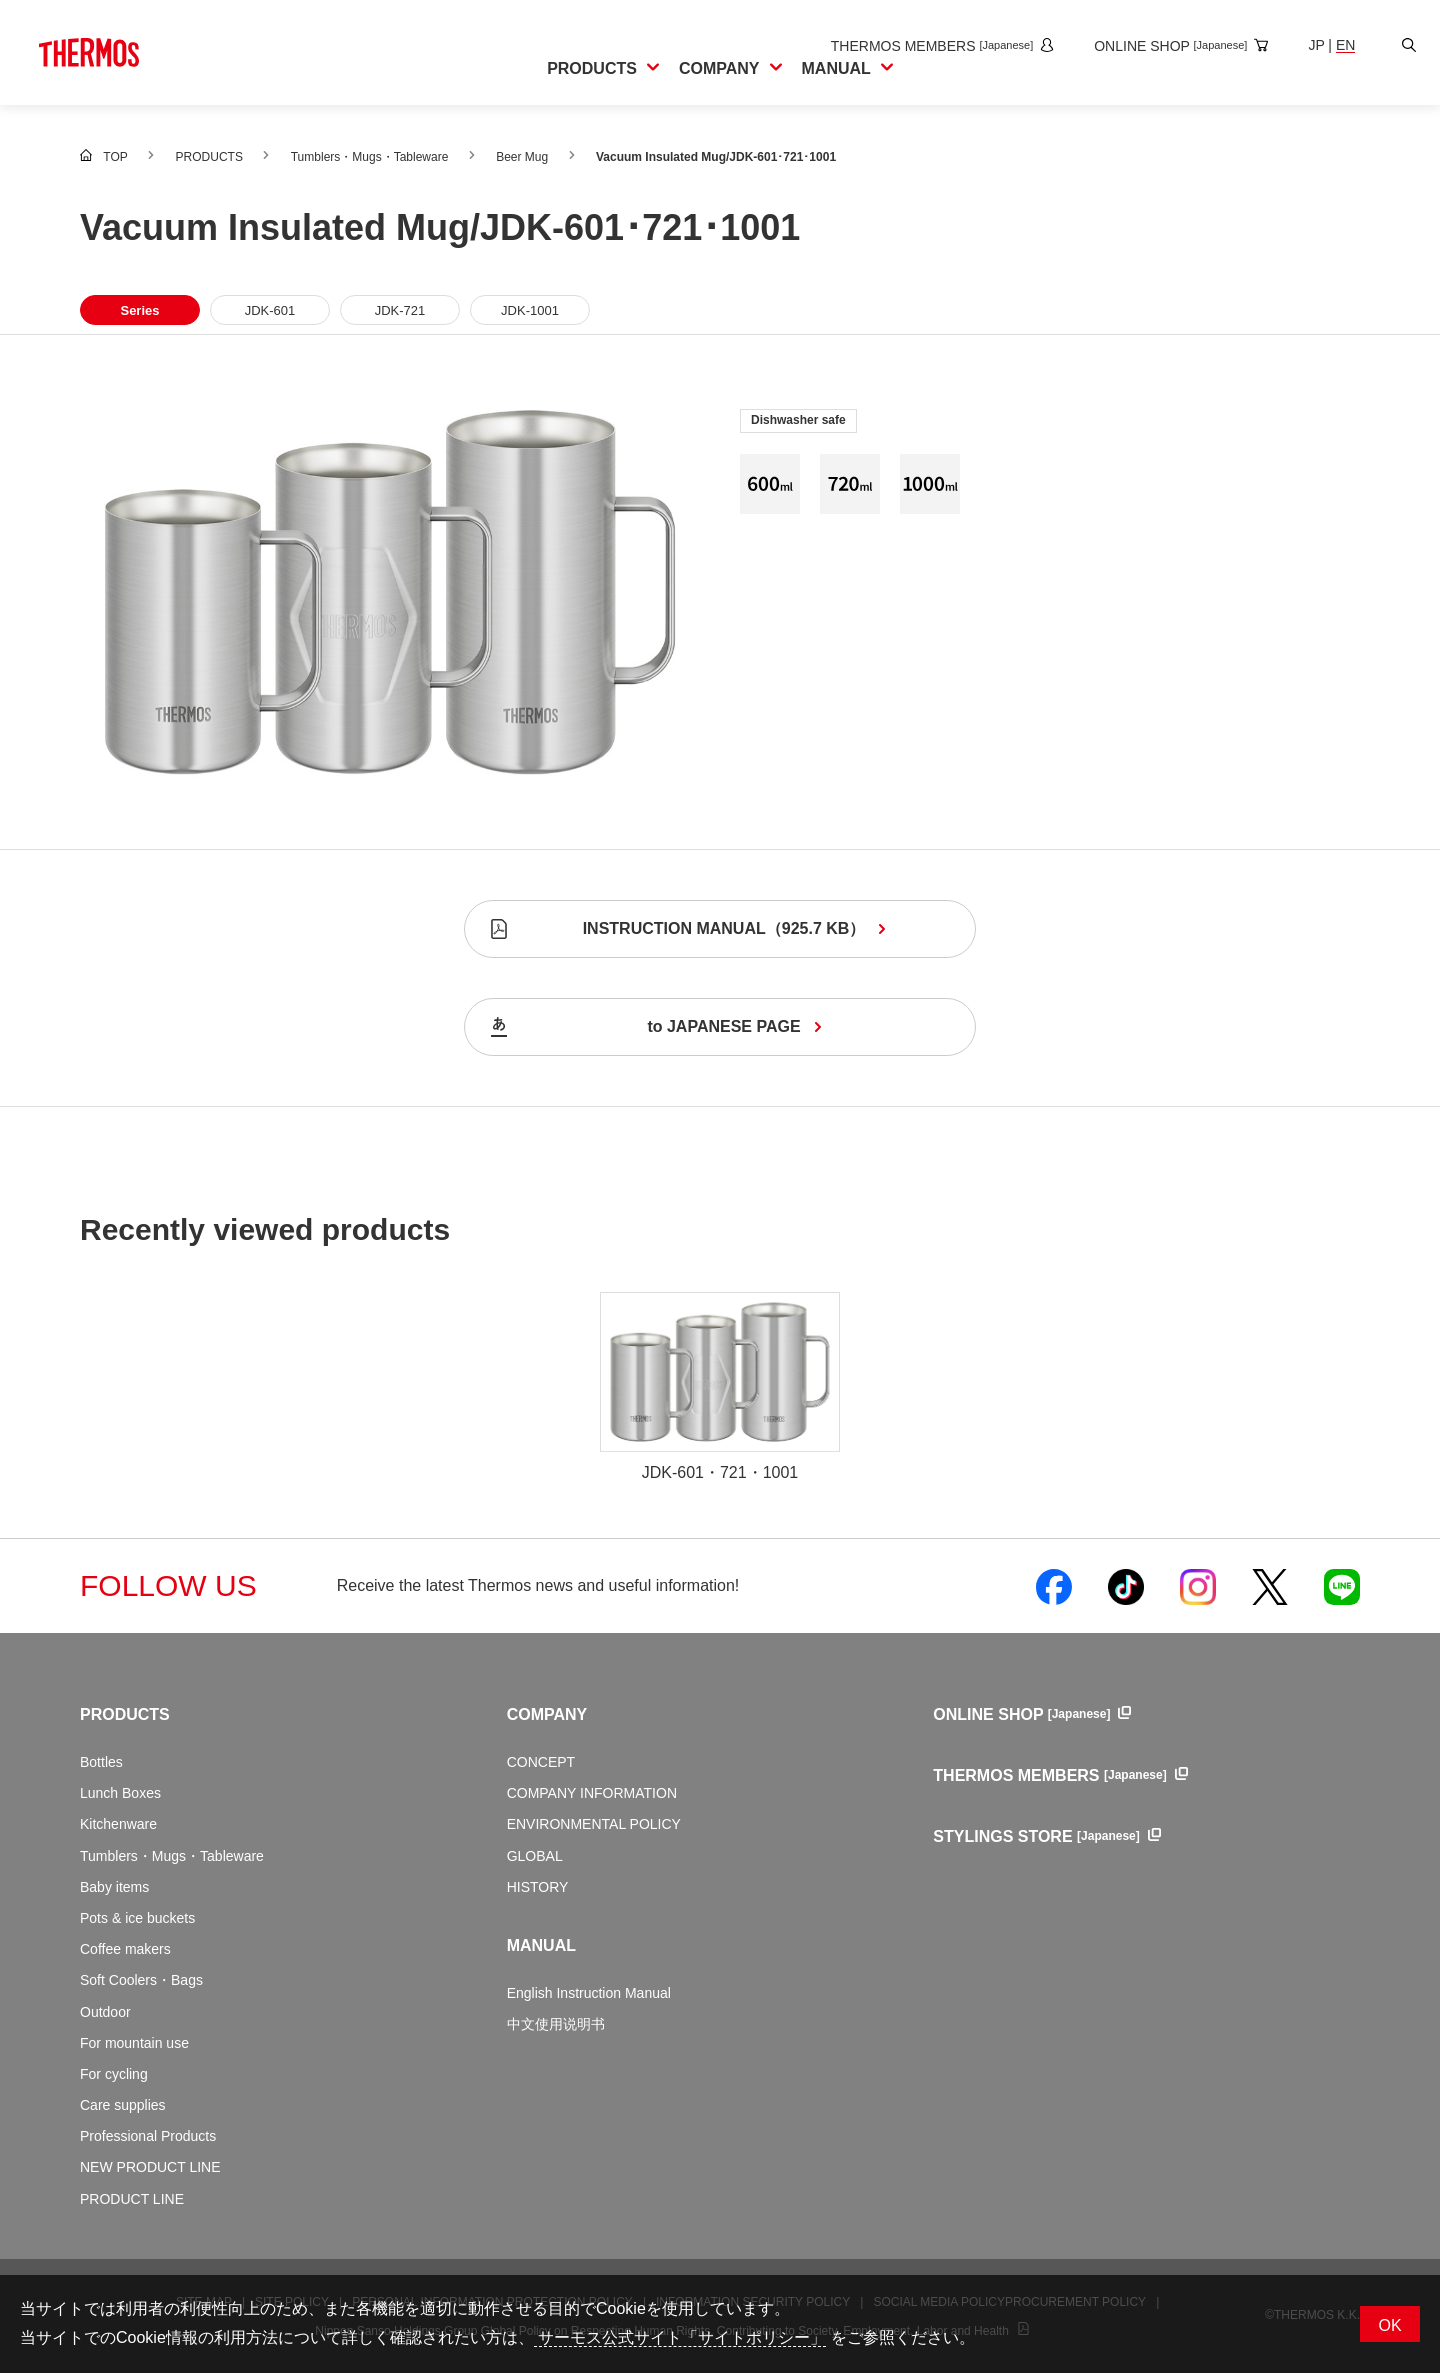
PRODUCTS (125, 1714)
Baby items (114, 1887)
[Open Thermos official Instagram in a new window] (1198, 1586)
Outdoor (105, 2012)
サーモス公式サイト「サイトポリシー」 (680, 2337)
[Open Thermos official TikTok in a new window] (1126, 1586)
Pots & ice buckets (137, 1918)
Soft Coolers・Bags (141, 1980)
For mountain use (134, 2043)
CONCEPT (541, 1762)
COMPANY (547, 1714)
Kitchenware (118, 1824)
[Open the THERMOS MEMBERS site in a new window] (925, 46)
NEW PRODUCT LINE (150, 2167)
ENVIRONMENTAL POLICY (594, 1824)
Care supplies (123, 2105)
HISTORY (538, 1887)
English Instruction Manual (589, 1993)
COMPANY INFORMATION (592, 1793)
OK (1389, 2325)
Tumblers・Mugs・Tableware (172, 1856)
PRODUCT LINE (132, 2199)
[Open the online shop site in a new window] (1165, 46)
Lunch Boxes (120, 1793)
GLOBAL (535, 1856)
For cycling (114, 2074)
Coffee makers (125, 1949)
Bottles (101, 1762)
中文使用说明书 (556, 2024)
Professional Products (148, 2136)
